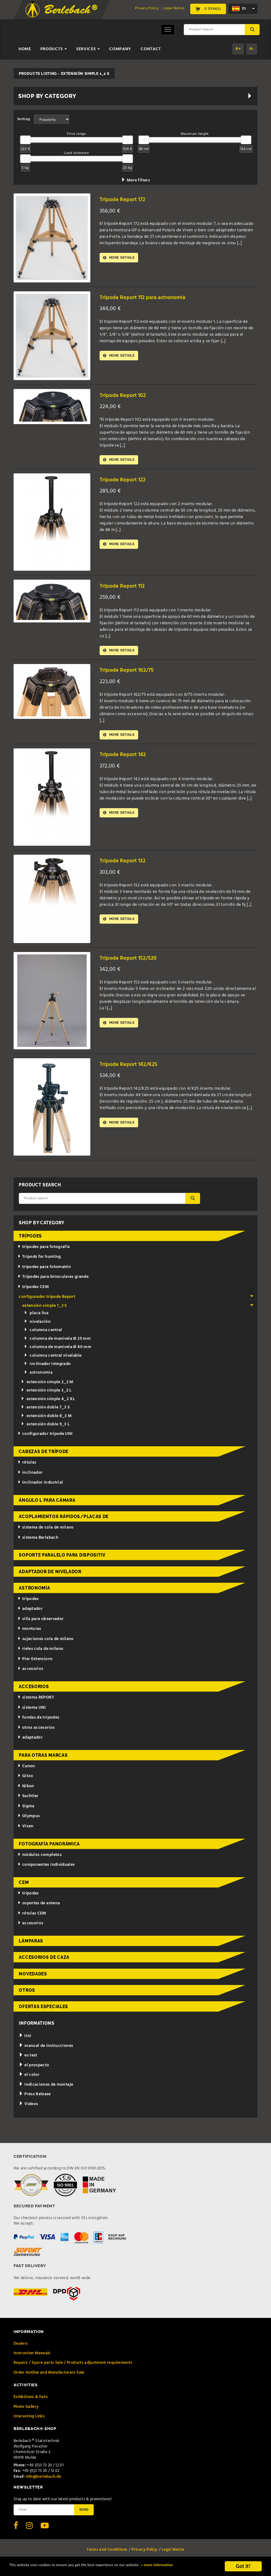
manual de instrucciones (46, 2050)
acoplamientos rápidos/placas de (64, 1520)
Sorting (23, 119)
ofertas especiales (43, 2010)
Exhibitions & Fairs (31, 2401)
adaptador (30, 1613)
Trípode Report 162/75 (131, 673)
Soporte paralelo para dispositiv (62, 1559)
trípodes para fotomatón (44, 1271)
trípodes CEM (33, 1291)
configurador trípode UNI (45, 1438)
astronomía (38, 1376)
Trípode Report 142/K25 (133, 1068)
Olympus (29, 1820)
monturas (29, 1633)
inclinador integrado (47, 1368)
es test (28, 2059)
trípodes (30, 1240)
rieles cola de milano (40, 1653)
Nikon (26, 1790)
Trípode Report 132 (126, 865)
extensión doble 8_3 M (46, 1420)
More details (122, 258)
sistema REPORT (36, 1701)
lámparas (31, 1945)
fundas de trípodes (38, 1721)
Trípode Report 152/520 (132, 962)
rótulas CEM (32, 1917)
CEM (24, 1886)
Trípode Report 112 (125, 587)
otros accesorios (36, 1732)
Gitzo (25, 1780)
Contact (151, 49)
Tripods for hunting (39, 1261)
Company (120, 49)
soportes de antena (39, 1907)
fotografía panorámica (49, 1848)
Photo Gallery (26, 2411)
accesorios (30, 1673)
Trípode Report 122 (126, 481)
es (239, 9)
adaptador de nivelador (50, 1576)
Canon (26, 1770)
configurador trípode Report (136, 1301)
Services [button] (88, 49)
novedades (33, 1978)
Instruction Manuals (32, 2357)
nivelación (37, 1326)
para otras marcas (43, 1759)
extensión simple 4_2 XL (48, 1403)
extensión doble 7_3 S (45, 1411)
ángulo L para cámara (47, 1504)
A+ (238, 48)
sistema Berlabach (38, 1541)
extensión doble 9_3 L (45, 1428)
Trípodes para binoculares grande (53, 1281)
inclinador (30, 1476)
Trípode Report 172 (126, 199)
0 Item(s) (208, 9)
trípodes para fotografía (44, 1251)
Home (24, 49)
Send (83, 2513)
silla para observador (41, 1623)
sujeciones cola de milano (46, 1643)
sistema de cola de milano (46, 1531)
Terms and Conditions (107, 2554)
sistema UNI (32, 1711)
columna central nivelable (52, 1359)
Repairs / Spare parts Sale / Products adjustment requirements (73, 2367)
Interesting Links (29, 2420)
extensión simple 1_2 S (137, 1310)
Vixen (26, 1830)
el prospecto (34, 2069)
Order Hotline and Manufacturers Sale (49, 2377)
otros (27, 1994)
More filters (135, 180)
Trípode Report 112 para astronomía (149, 297)
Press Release (35, 2098)
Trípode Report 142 (126, 759)
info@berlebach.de (43, 2481)
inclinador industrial (40, 1486)
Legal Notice (174, 8)
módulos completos (40, 1859)
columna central (43, 1334)
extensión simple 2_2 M (47, 1386)
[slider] (25, 140)
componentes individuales (46, 1869)
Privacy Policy (147, 8)
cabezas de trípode (43, 1455)
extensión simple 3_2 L (46, 1394)
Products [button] (53, 49)
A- (251, 48)
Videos (28, 2108)
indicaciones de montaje (46, 2088)
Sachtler (28, 1800)
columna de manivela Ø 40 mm (57, 1351)
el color (29, 2079)
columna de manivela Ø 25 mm (57, 1343)
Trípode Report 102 (126, 395)
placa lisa (36, 1317)
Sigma (26, 1810)
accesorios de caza (44, 1961)
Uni (25, 2040)
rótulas (27, 1466)
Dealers (21, 2348)
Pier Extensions (35, 1663)
